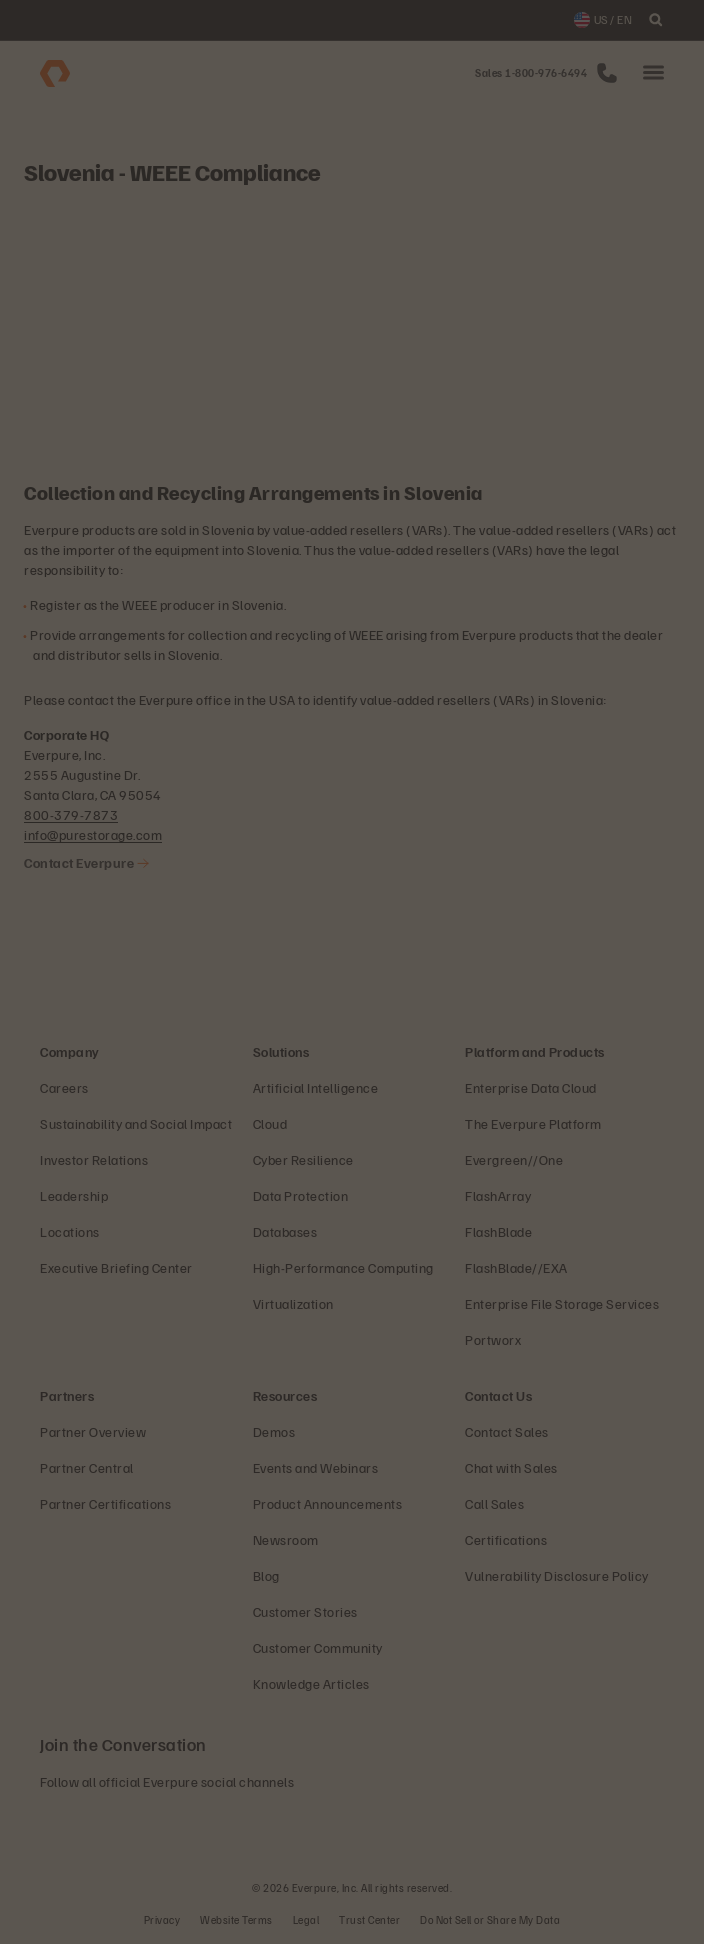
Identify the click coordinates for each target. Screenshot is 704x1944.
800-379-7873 (71, 814)
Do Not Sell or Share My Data (490, 1919)
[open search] (656, 20)
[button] (653, 73)
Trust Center (369, 1919)
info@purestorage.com (93, 834)
